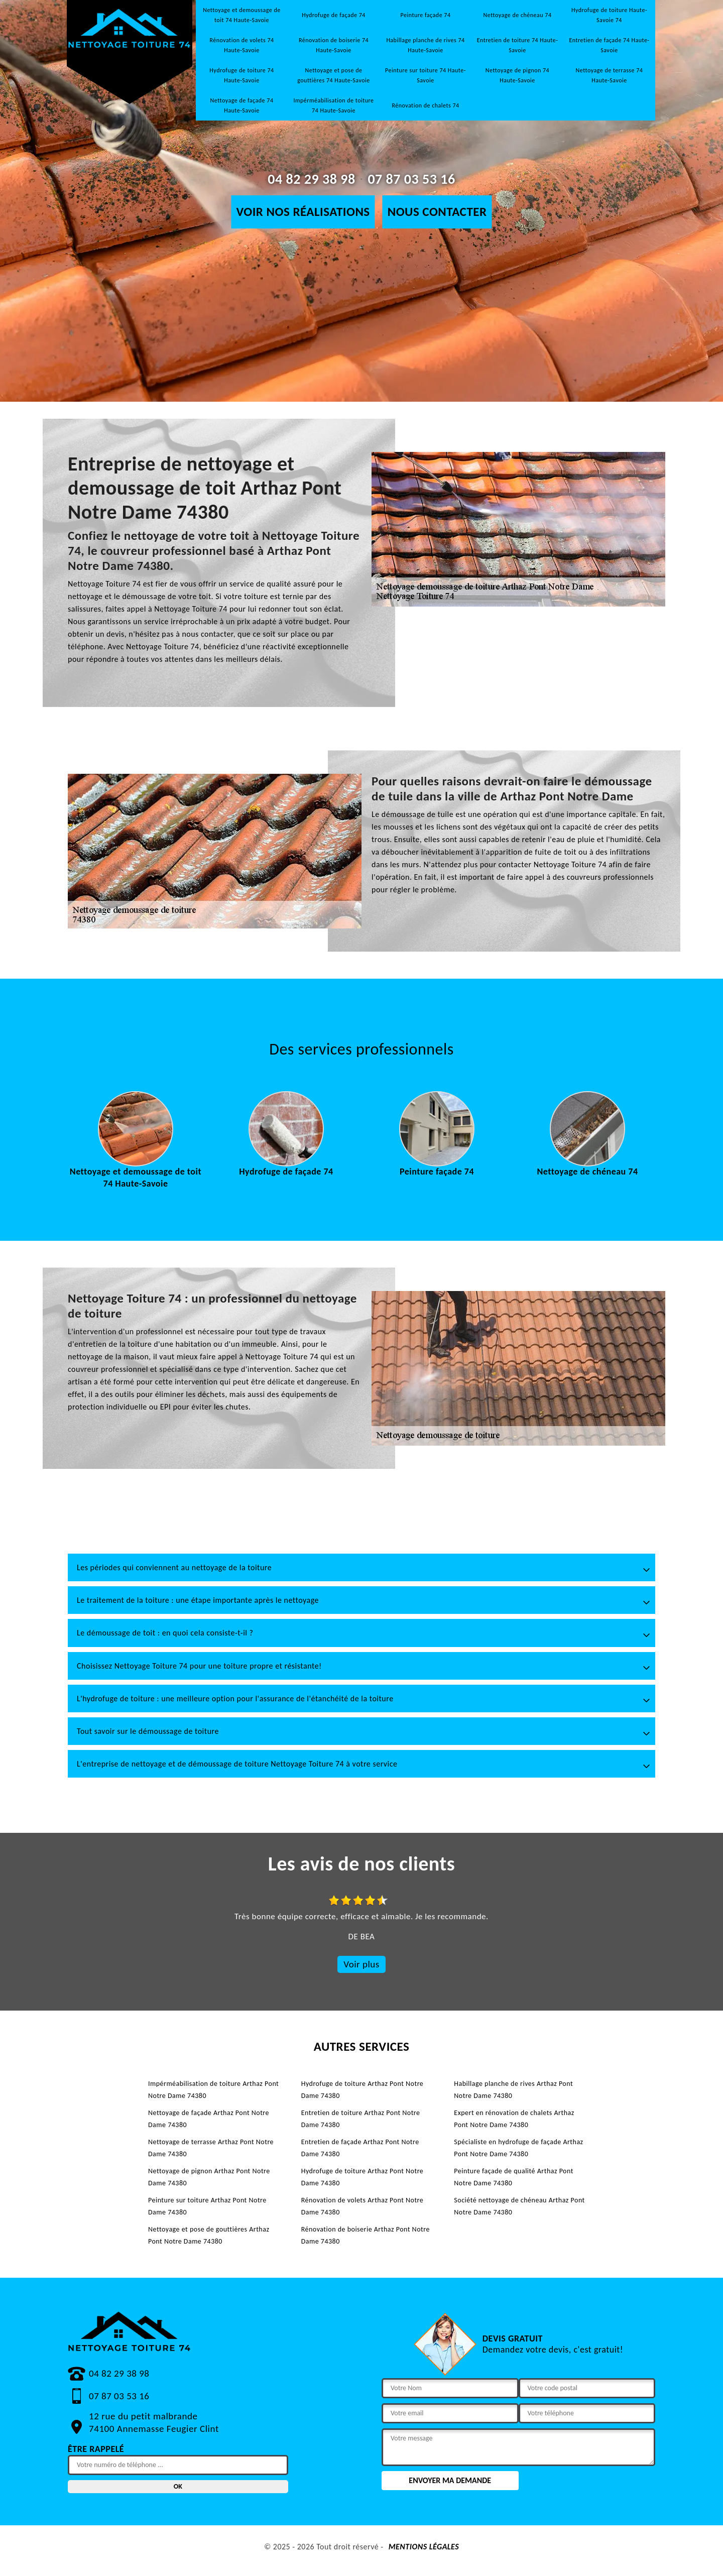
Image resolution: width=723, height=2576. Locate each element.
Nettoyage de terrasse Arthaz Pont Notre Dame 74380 (211, 2148)
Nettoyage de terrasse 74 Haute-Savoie (609, 75)
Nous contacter (437, 211)
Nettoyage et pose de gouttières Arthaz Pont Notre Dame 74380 (208, 2235)
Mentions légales (424, 2546)
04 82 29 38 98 (311, 179)
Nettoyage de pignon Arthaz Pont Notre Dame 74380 (209, 2177)
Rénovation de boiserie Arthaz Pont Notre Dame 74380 (365, 2235)
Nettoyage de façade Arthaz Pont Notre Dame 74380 (208, 2119)
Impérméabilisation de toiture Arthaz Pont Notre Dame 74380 (213, 2089)
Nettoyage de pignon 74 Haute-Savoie (517, 75)
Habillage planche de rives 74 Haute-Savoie (425, 45)
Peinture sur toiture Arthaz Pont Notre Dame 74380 (207, 2206)
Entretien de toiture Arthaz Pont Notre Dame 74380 (360, 2119)
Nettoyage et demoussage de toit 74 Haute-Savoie (242, 15)
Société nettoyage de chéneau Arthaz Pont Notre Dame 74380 (519, 2206)
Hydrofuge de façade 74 (334, 15)
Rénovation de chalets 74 (425, 105)
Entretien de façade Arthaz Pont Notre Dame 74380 (360, 2148)
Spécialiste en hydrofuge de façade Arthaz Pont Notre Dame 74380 (518, 2148)
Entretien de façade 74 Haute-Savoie (609, 45)
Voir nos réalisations (303, 211)
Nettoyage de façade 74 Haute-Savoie (242, 105)
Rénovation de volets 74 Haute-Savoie (241, 45)
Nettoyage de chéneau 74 (518, 15)
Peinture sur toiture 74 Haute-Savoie (425, 75)
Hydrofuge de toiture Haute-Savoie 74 (609, 15)
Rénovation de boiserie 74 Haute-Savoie (334, 45)
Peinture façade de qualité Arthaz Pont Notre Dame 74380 (513, 2177)
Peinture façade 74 (426, 15)
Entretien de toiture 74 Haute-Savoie (517, 45)
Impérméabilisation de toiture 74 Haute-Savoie (333, 105)
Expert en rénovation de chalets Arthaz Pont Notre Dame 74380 (514, 2119)
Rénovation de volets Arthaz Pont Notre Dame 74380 (362, 2206)
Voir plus (361, 1964)
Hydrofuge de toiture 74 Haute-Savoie (241, 75)
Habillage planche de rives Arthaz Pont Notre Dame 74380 (513, 2089)
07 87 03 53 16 (411, 179)
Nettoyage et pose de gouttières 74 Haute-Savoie (333, 75)
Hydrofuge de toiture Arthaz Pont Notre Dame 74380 (362, 2089)
